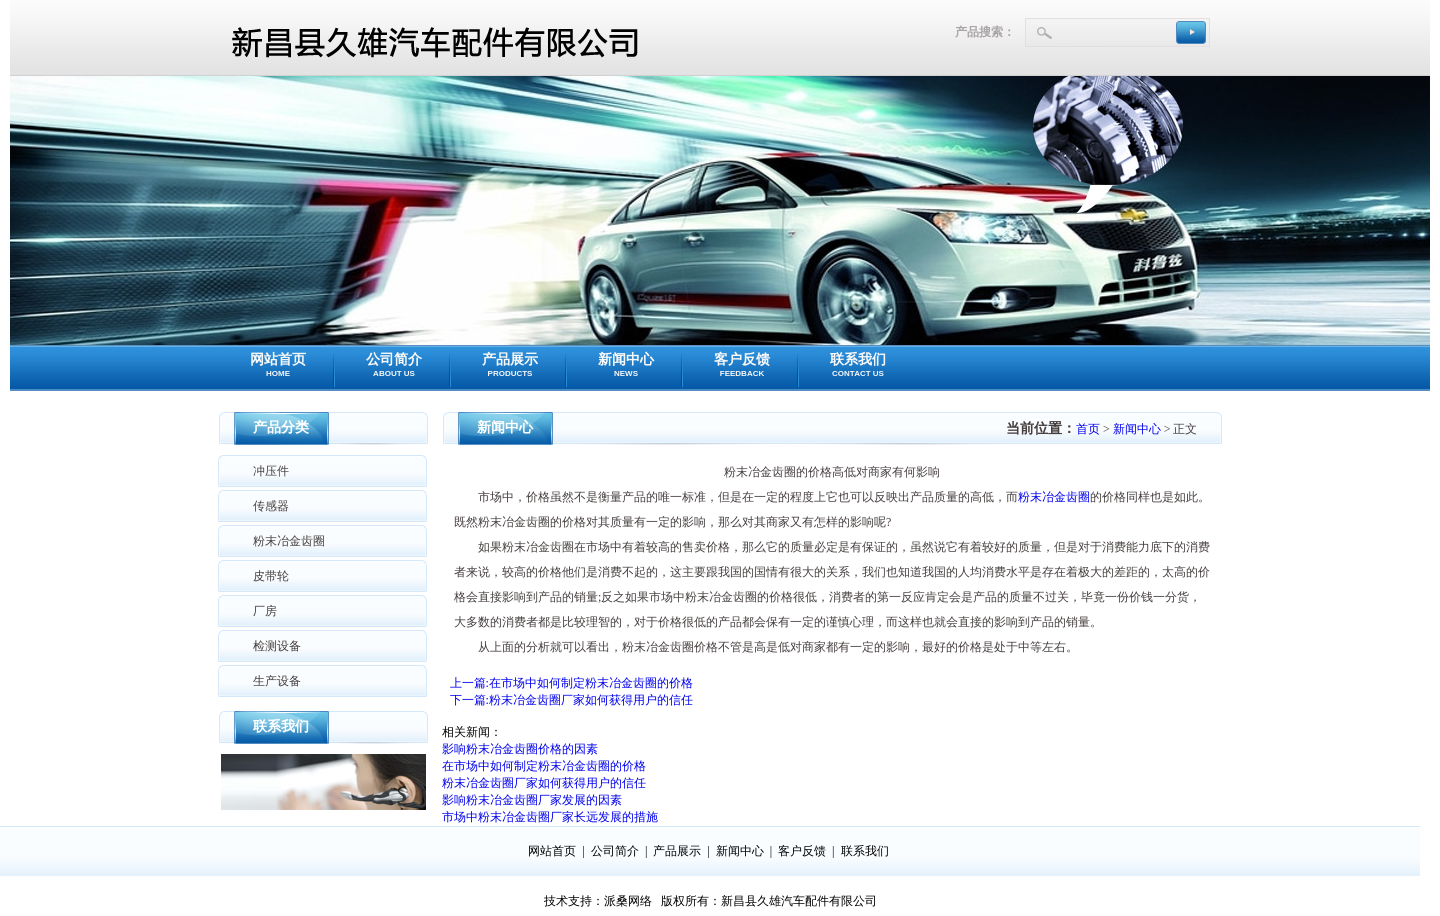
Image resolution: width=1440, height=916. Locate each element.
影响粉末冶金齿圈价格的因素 (520, 749)
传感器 (271, 506)
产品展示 (510, 365)
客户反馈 (742, 365)
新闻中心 (626, 365)
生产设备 (277, 681)
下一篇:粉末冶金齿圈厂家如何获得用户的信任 (571, 700)
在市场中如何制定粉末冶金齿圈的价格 (544, 766)
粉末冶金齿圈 (289, 541)
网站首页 (278, 365)
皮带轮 (271, 576)
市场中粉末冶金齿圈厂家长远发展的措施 (550, 817)
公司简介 (394, 365)
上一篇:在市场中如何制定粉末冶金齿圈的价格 (571, 683)
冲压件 (271, 471)
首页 (1088, 429)
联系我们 (858, 365)
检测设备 (277, 646)
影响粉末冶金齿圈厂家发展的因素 (532, 800)
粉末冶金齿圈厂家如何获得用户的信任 (544, 783)
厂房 (265, 611)
